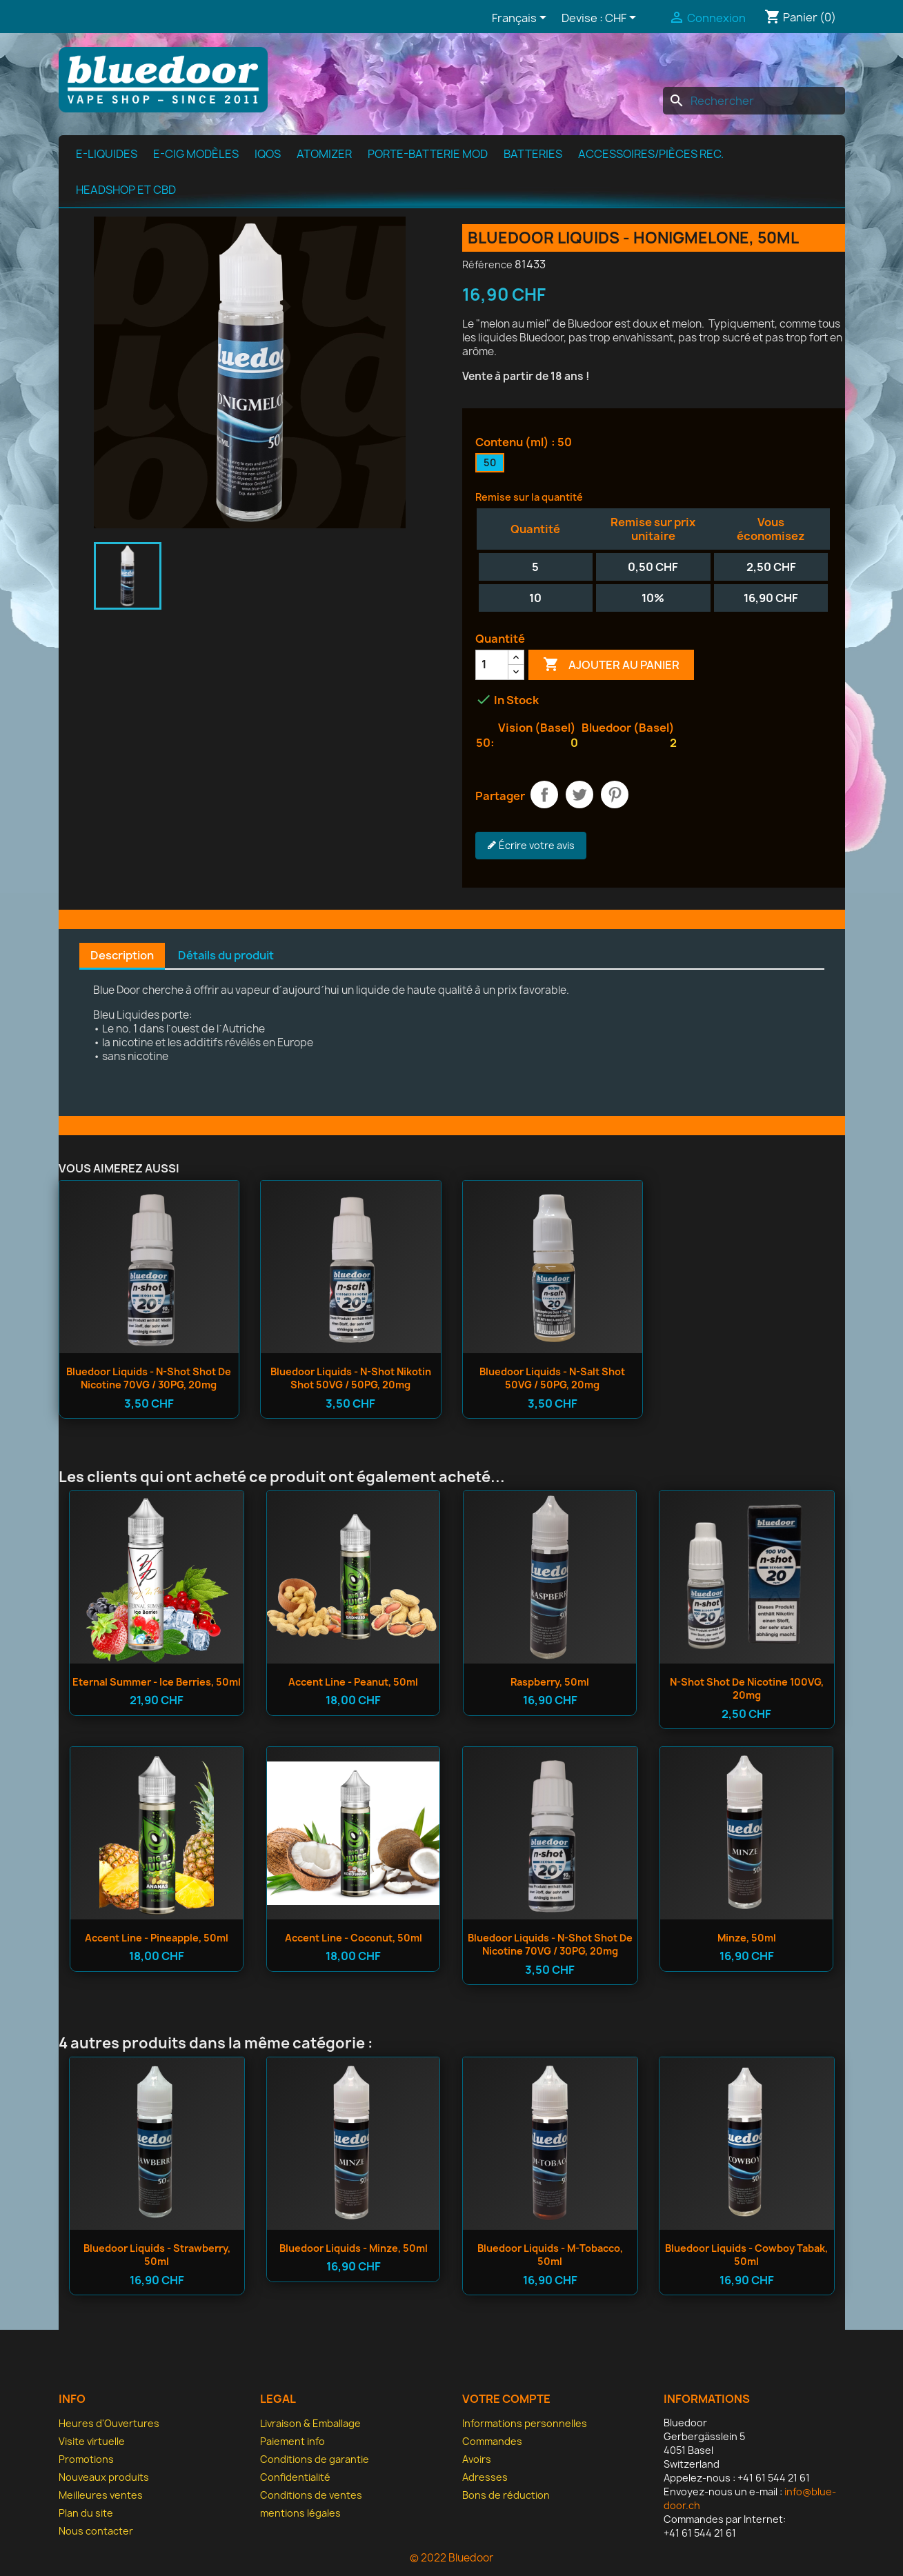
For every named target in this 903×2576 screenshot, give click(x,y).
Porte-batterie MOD (428, 153)
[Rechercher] (754, 100)
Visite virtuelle (92, 2441)
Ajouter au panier (611, 665)
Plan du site (86, 2512)
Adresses (485, 2477)
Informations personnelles (524, 2423)
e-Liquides (106, 153)
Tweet (579, 794)
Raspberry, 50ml (549, 1681)
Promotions (86, 2459)
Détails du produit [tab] (226, 955)
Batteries (533, 153)
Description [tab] (122, 955)
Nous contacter (96, 2530)
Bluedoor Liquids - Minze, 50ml (353, 2248)
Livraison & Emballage (310, 2423)
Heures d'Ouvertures (109, 2423)
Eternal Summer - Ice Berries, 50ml (156, 1681)
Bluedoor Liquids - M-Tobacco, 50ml (550, 2254)
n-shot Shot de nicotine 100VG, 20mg (747, 1688)
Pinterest (614, 794)
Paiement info (292, 2441)
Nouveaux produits (104, 2477)
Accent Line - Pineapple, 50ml (156, 1937)
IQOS (268, 153)
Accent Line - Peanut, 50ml (353, 1681)
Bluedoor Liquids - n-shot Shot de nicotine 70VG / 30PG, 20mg (148, 1378)
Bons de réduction (506, 2495)
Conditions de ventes (311, 2495)
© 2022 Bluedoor (451, 2557)
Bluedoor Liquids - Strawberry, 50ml (156, 2254)
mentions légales (300, 2512)
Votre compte (506, 2398)
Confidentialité (295, 2477)
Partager (544, 794)
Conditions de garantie (314, 2459)
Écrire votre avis (531, 845)
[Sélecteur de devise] (623, 18)
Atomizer (324, 153)
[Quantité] (491, 665)
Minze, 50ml (746, 1937)
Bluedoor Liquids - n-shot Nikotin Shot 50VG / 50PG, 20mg (350, 1378)
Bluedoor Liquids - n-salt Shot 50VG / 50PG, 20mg (552, 1378)
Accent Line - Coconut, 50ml (353, 1937)
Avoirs (476, 2459)
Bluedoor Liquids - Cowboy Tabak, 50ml (746, 2254)
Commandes (492, 2441)
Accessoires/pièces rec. (651, 153)
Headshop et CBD (126, 189)
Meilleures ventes (101, 2495)
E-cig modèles (196, 153)
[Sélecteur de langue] (521, 18)
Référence (487, 264)
